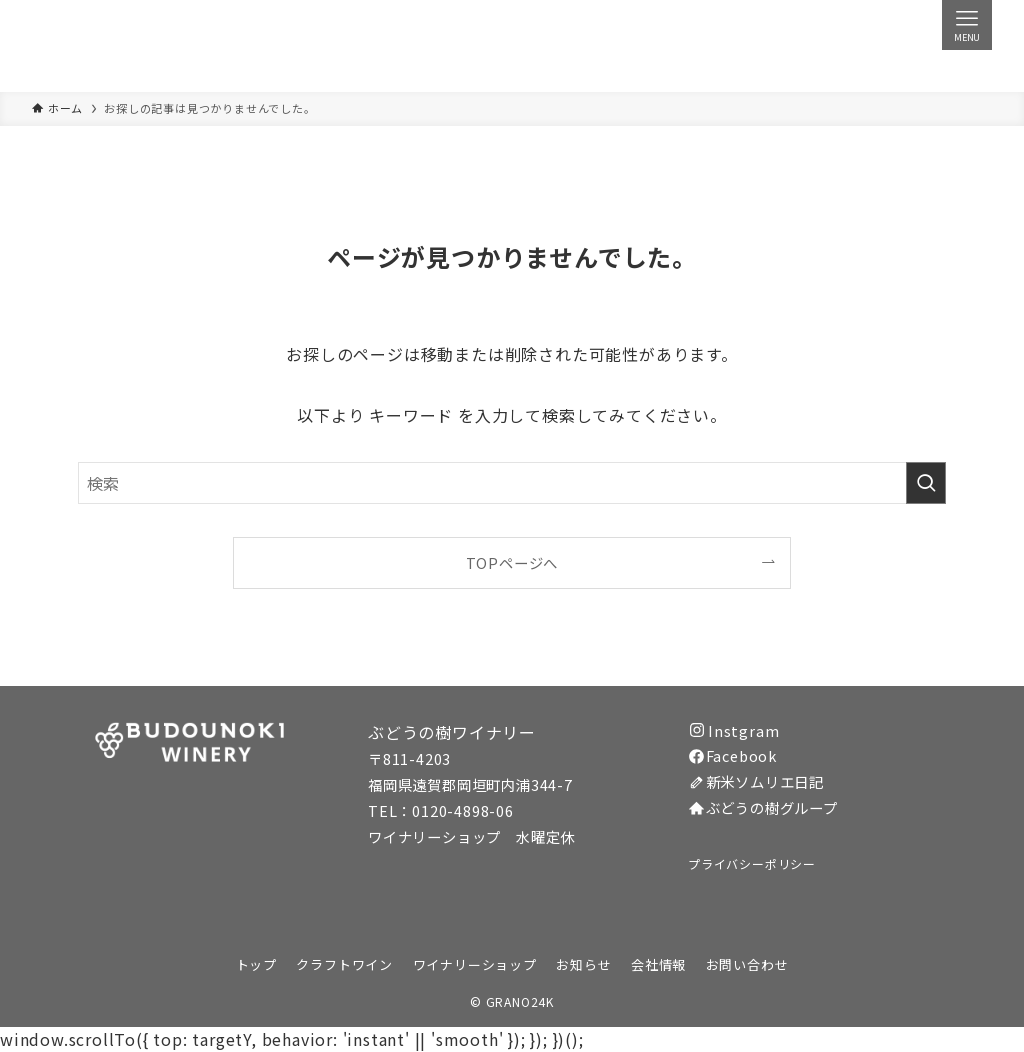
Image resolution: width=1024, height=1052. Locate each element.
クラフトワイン (344, 964)
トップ (256, 964)
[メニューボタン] (967, 25)
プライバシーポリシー (752, 863)
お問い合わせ (747, 964)
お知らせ (583, 964)
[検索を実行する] (926, 483)
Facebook (733, 755)
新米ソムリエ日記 (756, 781)
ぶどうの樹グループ (763, 807)
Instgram (734, 730)
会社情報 (658, 964)
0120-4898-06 (463, 810)
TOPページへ (512, 562)
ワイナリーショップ (475, 964)
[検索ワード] (512, 483)
